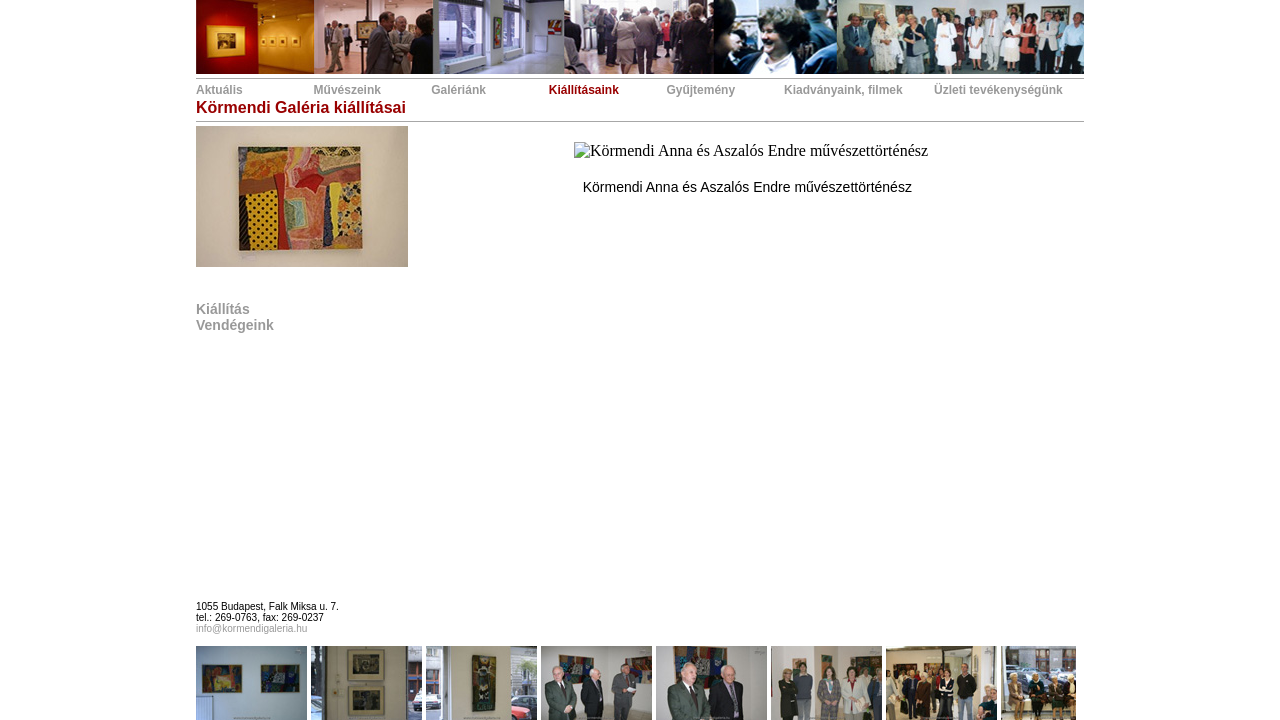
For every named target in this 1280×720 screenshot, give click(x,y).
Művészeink (347, 90)
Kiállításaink (584, 90)
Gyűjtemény (700, 90)
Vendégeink (235, 325)
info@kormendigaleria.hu (251, 628)
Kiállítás (223, 309)
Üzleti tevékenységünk (998, 90)
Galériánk (458, 90)
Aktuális (219, 90)
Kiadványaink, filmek (843, 90)
